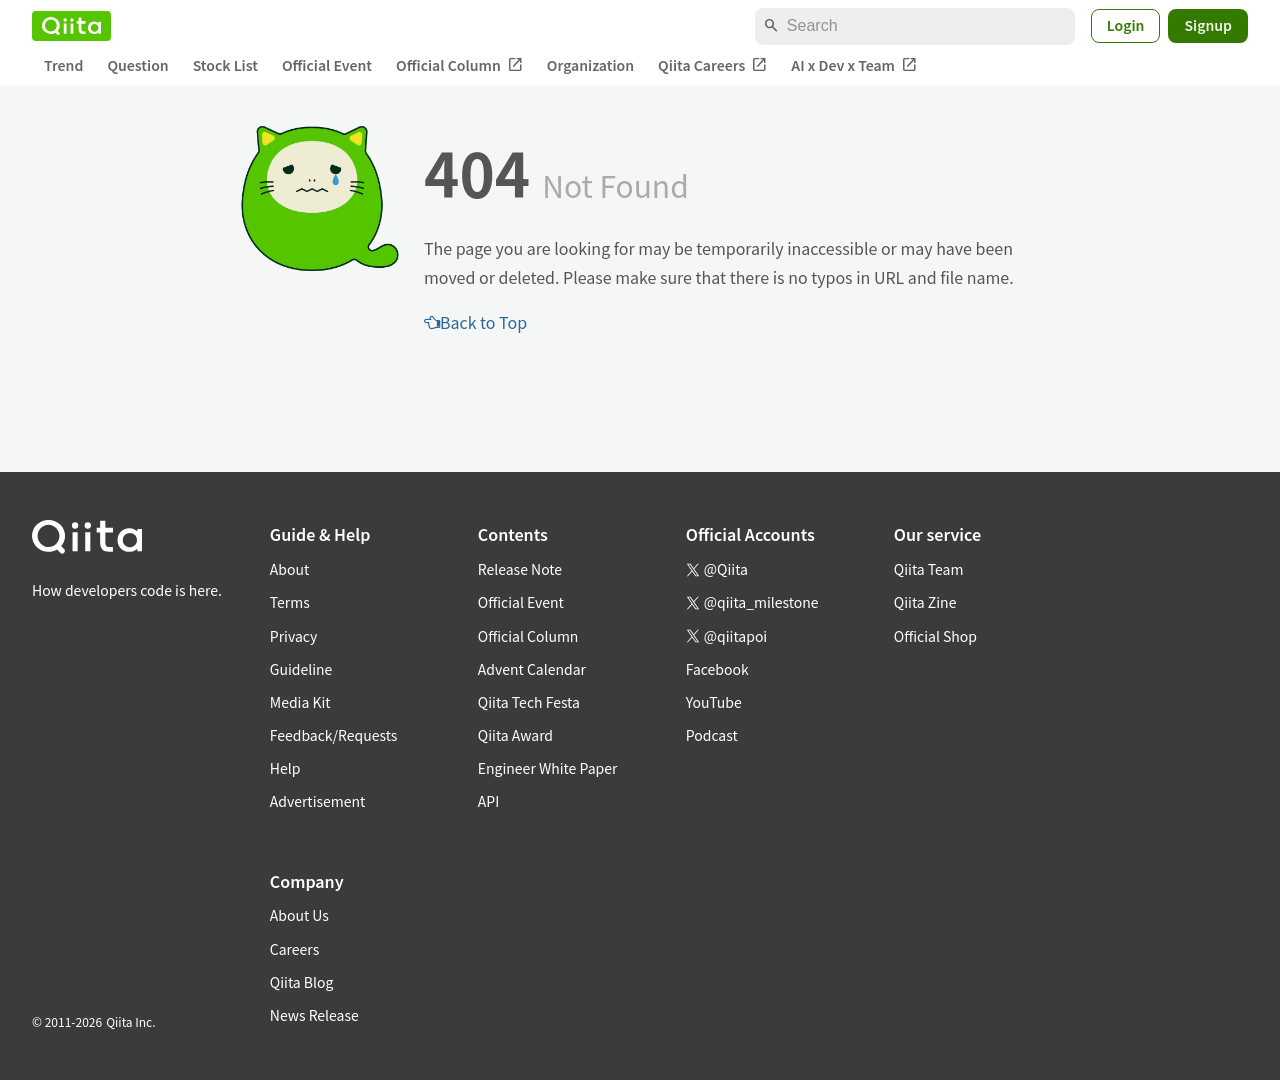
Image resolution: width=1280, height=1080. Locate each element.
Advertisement (318, 801)
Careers (294, 949)
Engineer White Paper (548, 768)
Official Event (327, 65)
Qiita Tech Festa (529, 702)
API (488, 801)
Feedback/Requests (334, 735)
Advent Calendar (532, 669)
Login (1126, 25)
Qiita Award (515, 735)
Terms (290, 602)
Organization (590, 65)
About (289, 569)
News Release (314, 1015)
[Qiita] (71, 26)
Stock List (225, 65)
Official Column (459, 65)
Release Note (520, 569)
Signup (1208, 25)
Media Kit (300, 702)
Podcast (712, 735)
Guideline (301, 669)
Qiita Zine (925, 602)
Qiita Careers (712, 65)
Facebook (717, 669)
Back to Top (475, 322)
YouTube (714, 702)
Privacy (293, 636)
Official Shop (935, 636)
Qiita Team (929, 569)
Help (285, 768)
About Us (299, 915)
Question (137, 65)
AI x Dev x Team (854, 65)
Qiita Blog (302, 982)
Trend (63, 65)
